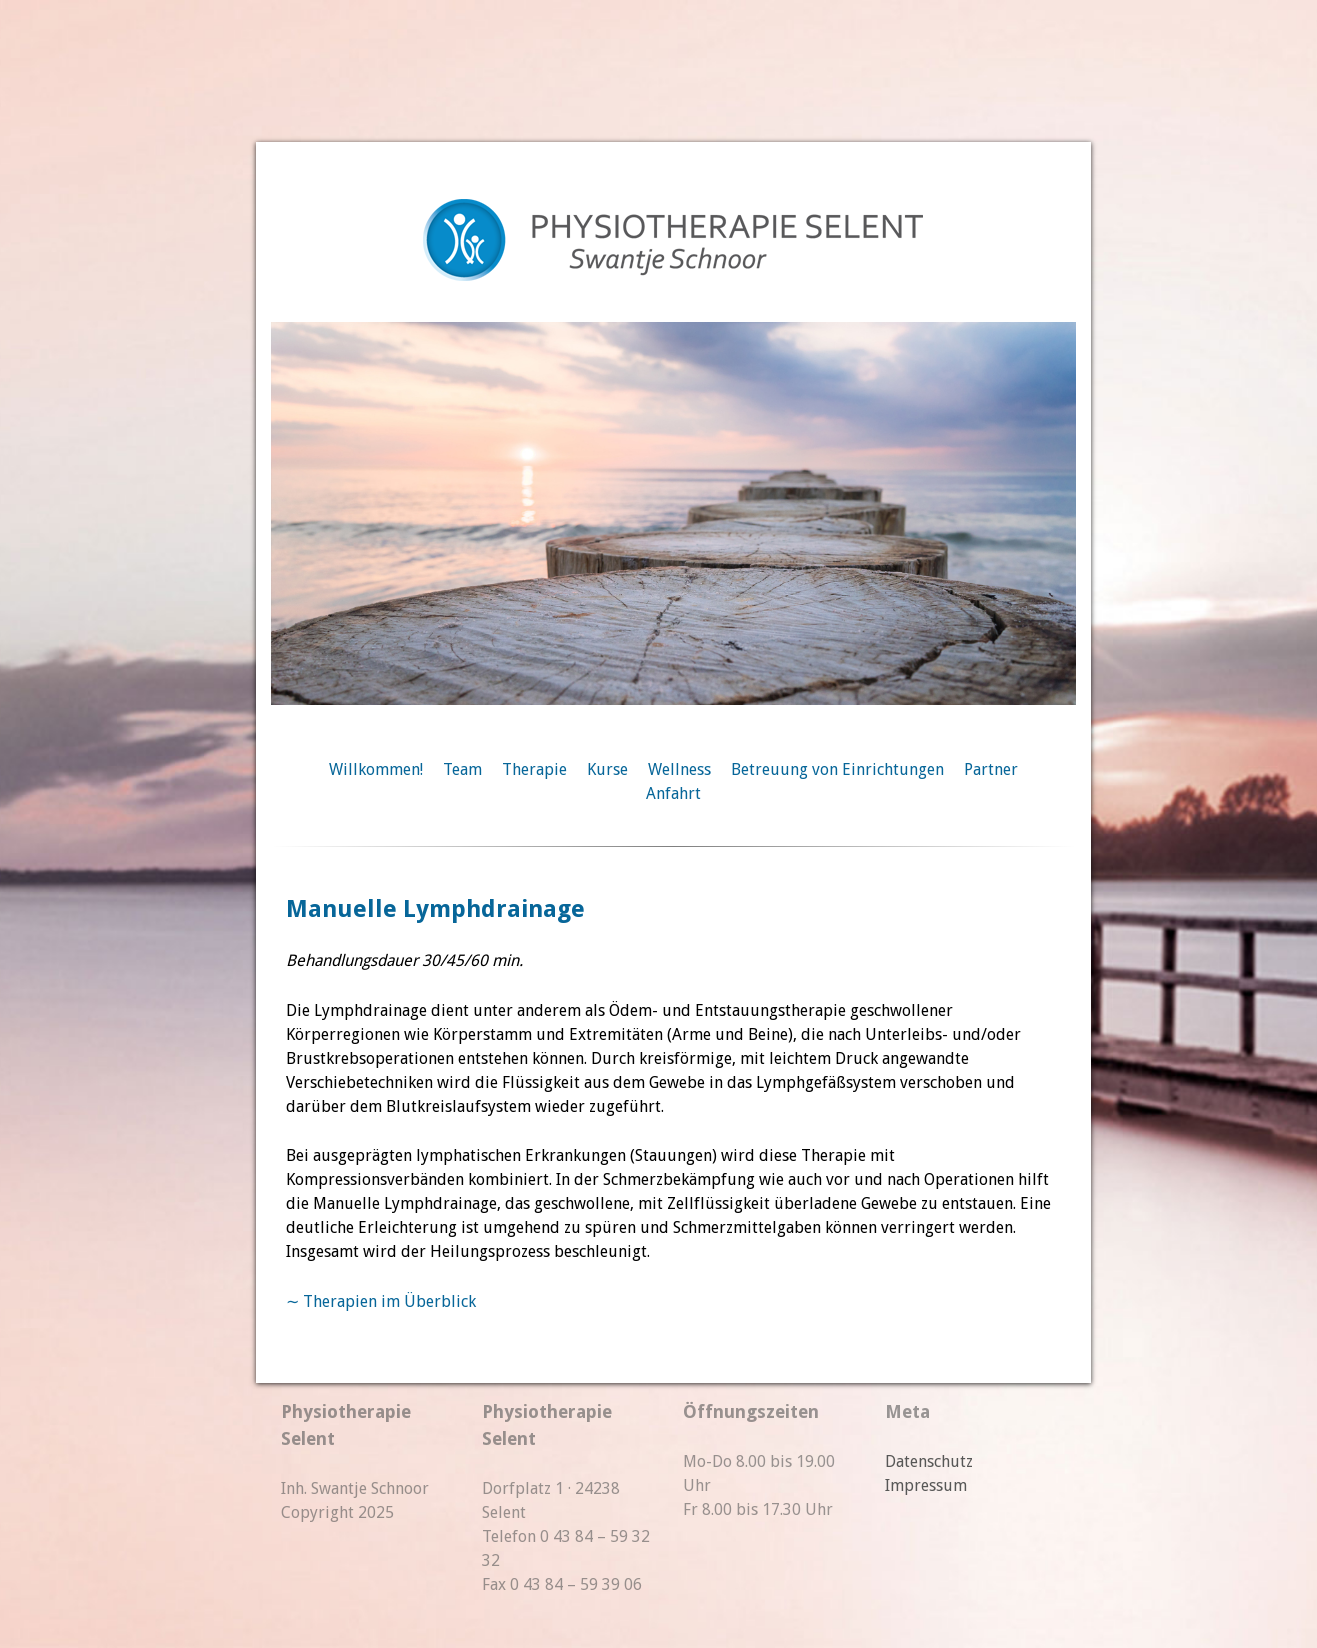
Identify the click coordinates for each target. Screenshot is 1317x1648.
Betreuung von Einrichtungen (837, 769)
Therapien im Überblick (389, 1301)
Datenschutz (929, 1461)
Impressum (926, 1485)
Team (462, 769)
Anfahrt (673, 793)
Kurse (607, 769)
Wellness (679, 769)
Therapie (534, 769)
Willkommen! (376, 769)
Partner (991, 769)
